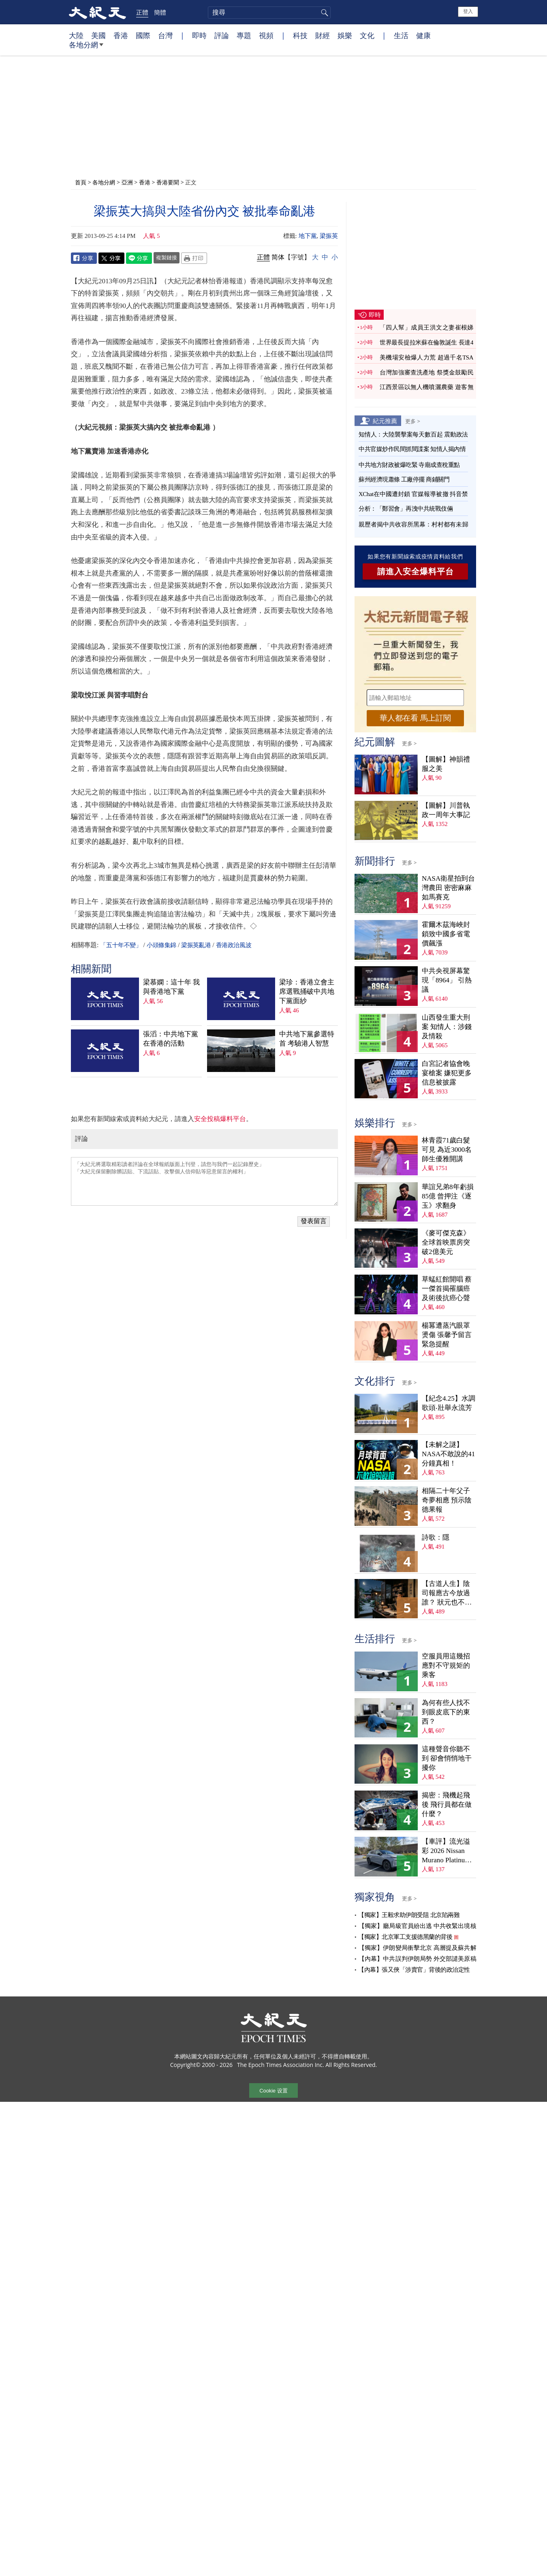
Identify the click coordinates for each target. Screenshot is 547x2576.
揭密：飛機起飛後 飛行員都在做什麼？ (447, 1804)
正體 (142, 12)
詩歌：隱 (435, 1537)
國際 (143, 35)
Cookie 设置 (273, 2091)
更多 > (412, 421)
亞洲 (127, 182)
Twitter (111, 258)
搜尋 (323, 12)
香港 (120, 35)
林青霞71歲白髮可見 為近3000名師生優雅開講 (447, 1149)
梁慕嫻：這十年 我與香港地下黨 (171, 986)
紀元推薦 (385, 421)
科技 (300, 35)
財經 (322, 35)
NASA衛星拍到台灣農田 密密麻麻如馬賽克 (448, 888)
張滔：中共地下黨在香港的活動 (170, 1038)
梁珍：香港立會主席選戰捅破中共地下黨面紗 (306, 991)
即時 (199, 35)
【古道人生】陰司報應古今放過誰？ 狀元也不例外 (447, 1593)
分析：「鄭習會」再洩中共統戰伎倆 (406, 508)
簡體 (160, 12)
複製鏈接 (166, 257)
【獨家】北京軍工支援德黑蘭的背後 (405, 1937)
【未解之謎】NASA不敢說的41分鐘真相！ (448, 1454)
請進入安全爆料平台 (415, 571)
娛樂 (345, 35)
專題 (244, 35)
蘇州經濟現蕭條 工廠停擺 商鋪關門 (404, 479)
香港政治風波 (233, 945)
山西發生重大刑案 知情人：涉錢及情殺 (447, 1027)
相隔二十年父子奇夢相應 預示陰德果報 (447, 1500)
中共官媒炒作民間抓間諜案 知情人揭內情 (412, 449)
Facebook (84, 258)
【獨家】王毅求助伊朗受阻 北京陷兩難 (408, 1915)
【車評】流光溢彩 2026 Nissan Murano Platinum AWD (446, 1851)
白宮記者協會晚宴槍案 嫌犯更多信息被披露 (447, 1073)
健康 (423, 35)
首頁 (80, 182)
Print (194, 258)
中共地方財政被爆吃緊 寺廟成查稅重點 (409, 465)
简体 (277, 257)
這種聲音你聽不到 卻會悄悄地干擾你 (447, 1758)
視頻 (266, 35)
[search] (269, 12)
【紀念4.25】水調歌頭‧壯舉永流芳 (448, 1403)
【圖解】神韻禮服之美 (446, 763)
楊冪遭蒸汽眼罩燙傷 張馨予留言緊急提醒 (447, 1335)
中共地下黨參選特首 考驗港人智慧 (306, 1038)
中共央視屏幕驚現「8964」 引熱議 (447, 980)
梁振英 (329, 236)
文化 (367, 35)
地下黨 (308, 236)
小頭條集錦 (161, 945)
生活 (401, 35)
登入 (468, 11)
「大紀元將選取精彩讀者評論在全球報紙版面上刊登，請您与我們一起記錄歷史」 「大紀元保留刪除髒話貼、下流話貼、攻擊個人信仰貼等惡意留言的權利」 (204, 1181)
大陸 (76, 35)
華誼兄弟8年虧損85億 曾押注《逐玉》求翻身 (448, 1196)
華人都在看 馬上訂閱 (415, 718)
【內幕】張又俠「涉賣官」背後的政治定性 (414, 1969)
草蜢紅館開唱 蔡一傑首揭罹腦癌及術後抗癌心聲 (447, 1288)
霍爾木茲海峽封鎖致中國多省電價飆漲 (446, 934)
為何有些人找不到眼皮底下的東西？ (446, 1712)
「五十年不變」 (120, 945)
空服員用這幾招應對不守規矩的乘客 (446, 1665)
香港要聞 (167, 182)
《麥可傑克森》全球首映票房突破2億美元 (446, 1242)
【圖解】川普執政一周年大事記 (446, 810)
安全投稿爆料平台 (220, 1118)
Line (139, 258)
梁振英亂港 (196, 945)
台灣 (165, 35)
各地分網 (86, 48)
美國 (98, 35)
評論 (221, 35)
